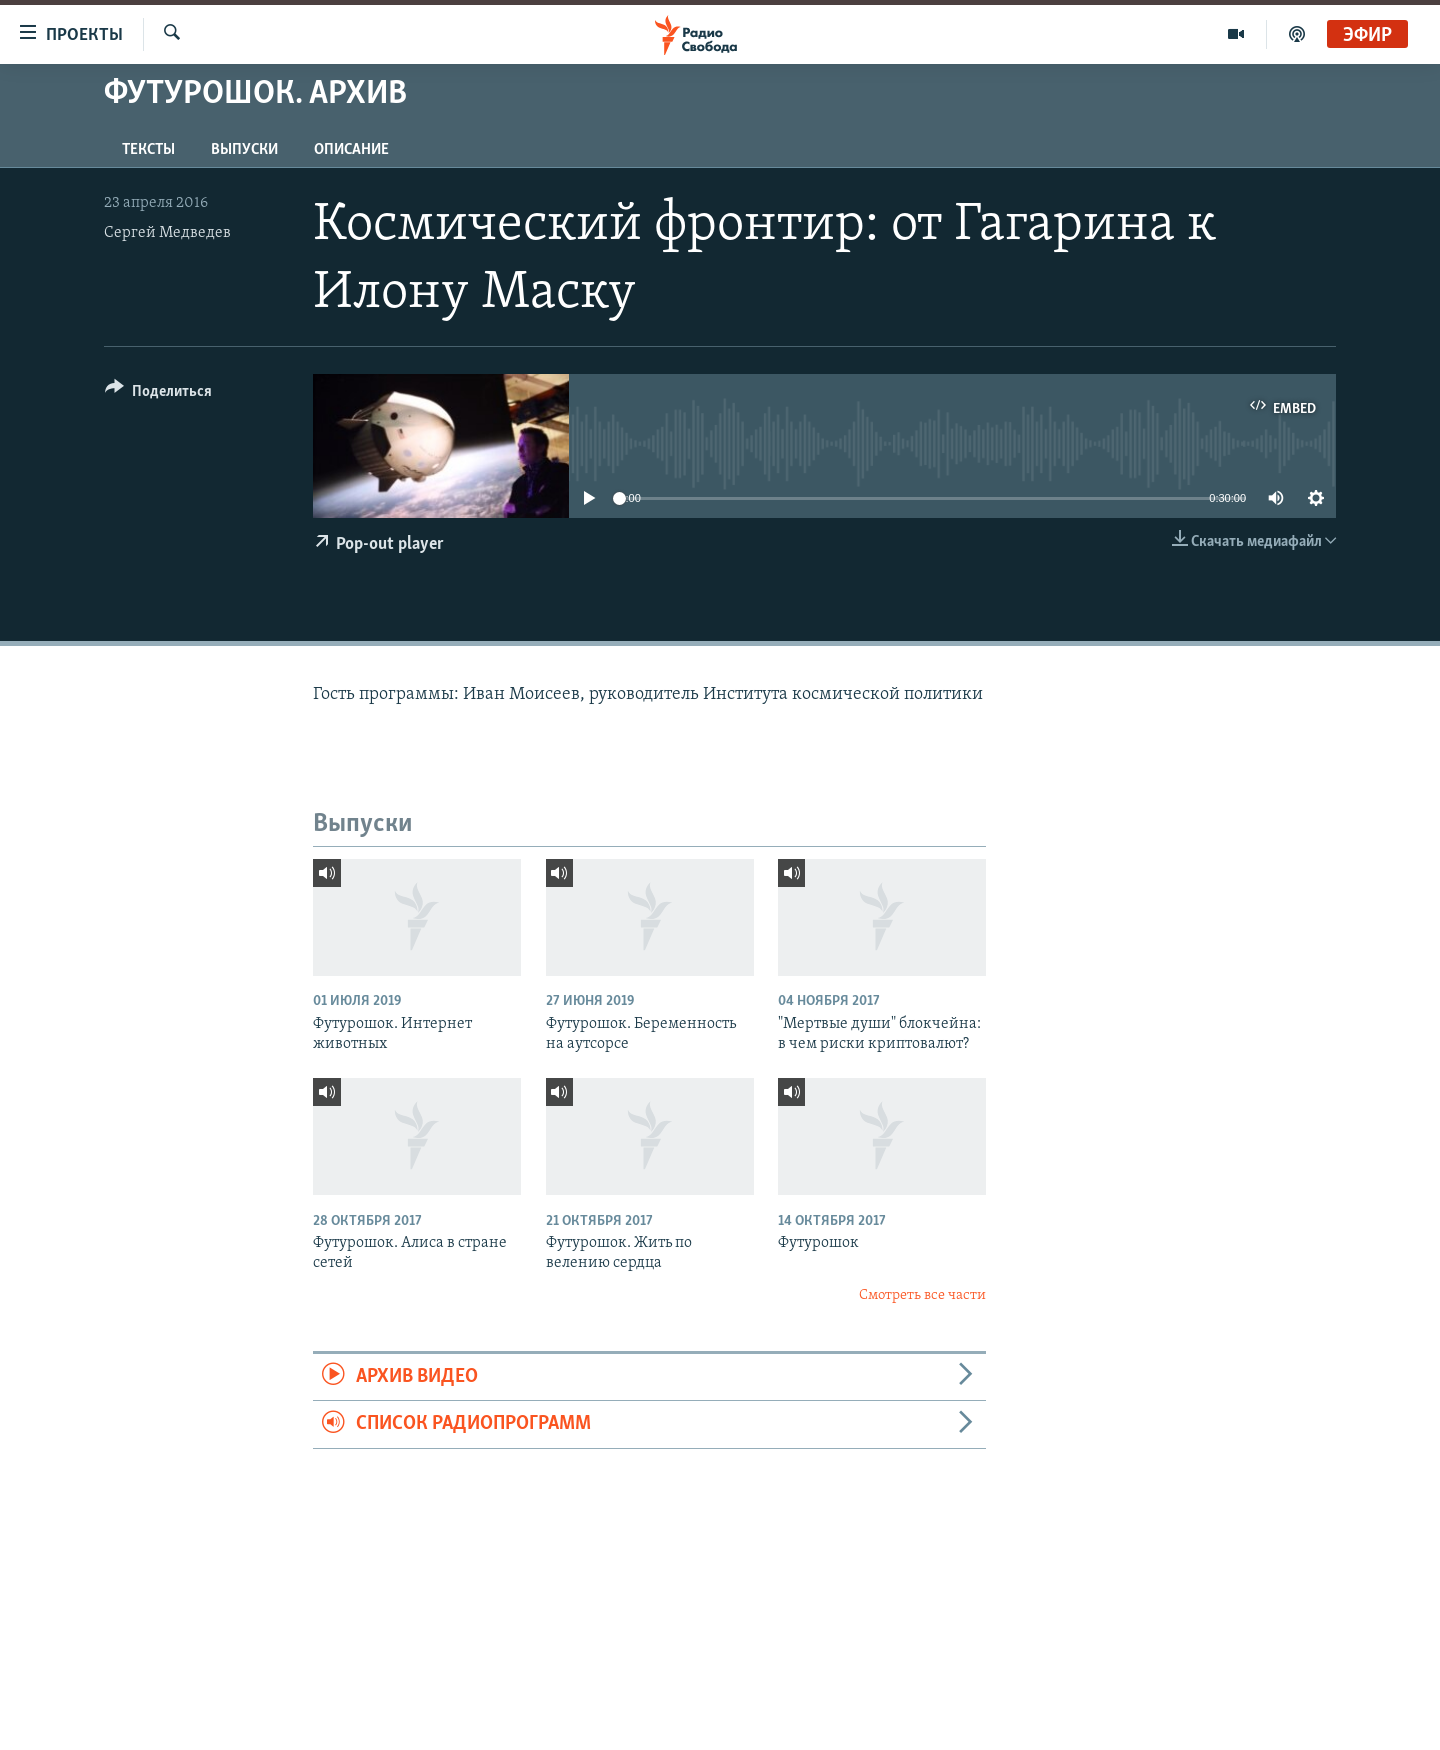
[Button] (158, 394)
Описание (351, 150)
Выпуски (244, 150)
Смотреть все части (922, 1295)
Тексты (148, 150)
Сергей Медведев (167, 233)
